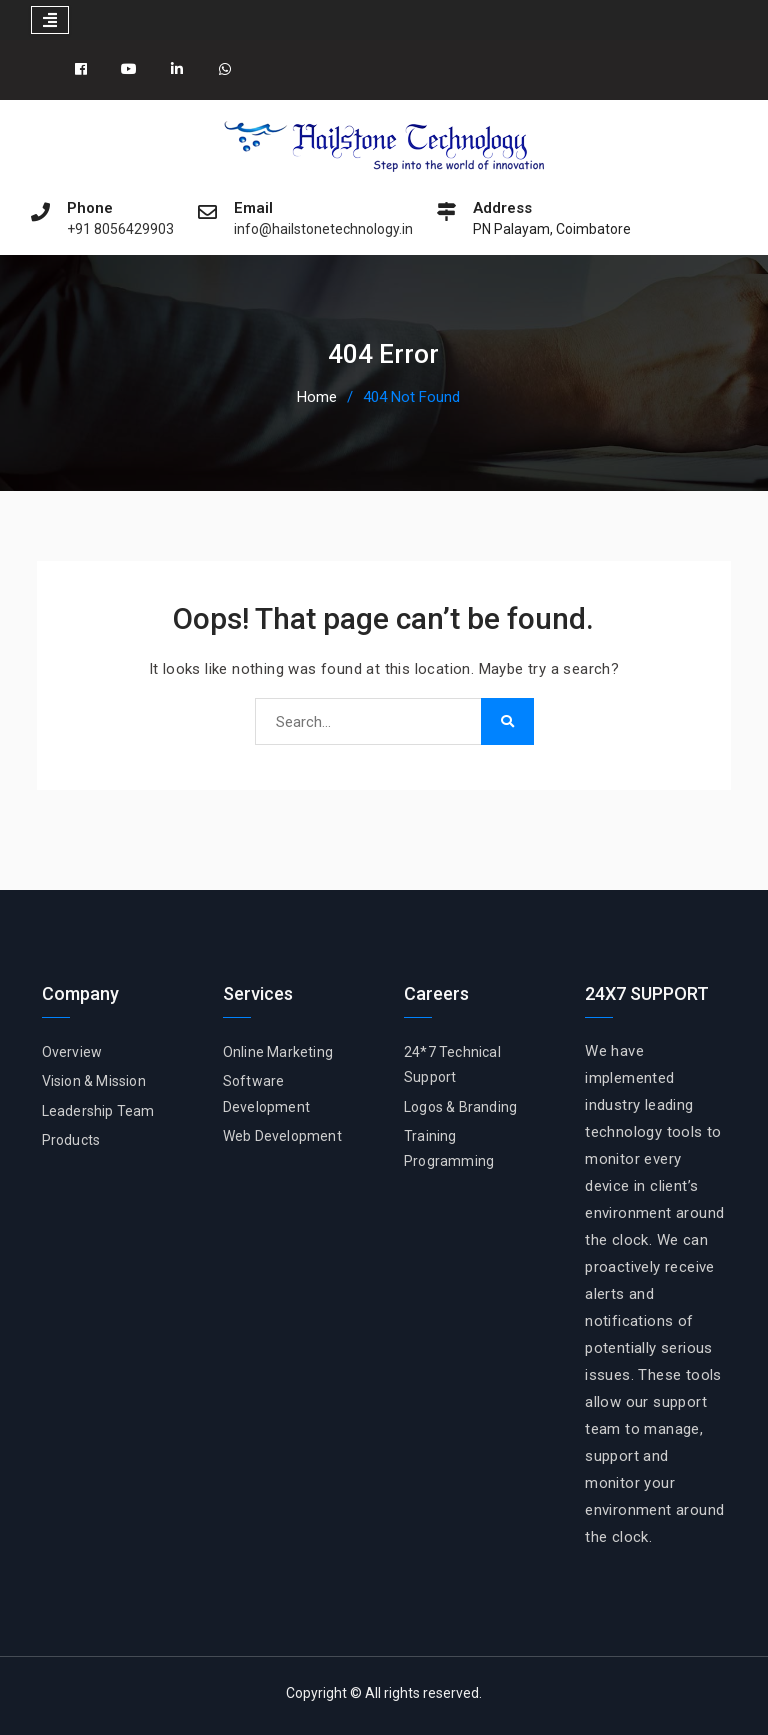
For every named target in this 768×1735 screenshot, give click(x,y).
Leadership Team (98, 1111)
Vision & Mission (94, 1081)
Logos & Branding (460, 1107)
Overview (72, 1052)
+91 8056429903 (120, 229)
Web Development (282, 1136)
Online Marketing (278, 1052)
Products (71, 1140)
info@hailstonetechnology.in (323, 229)
